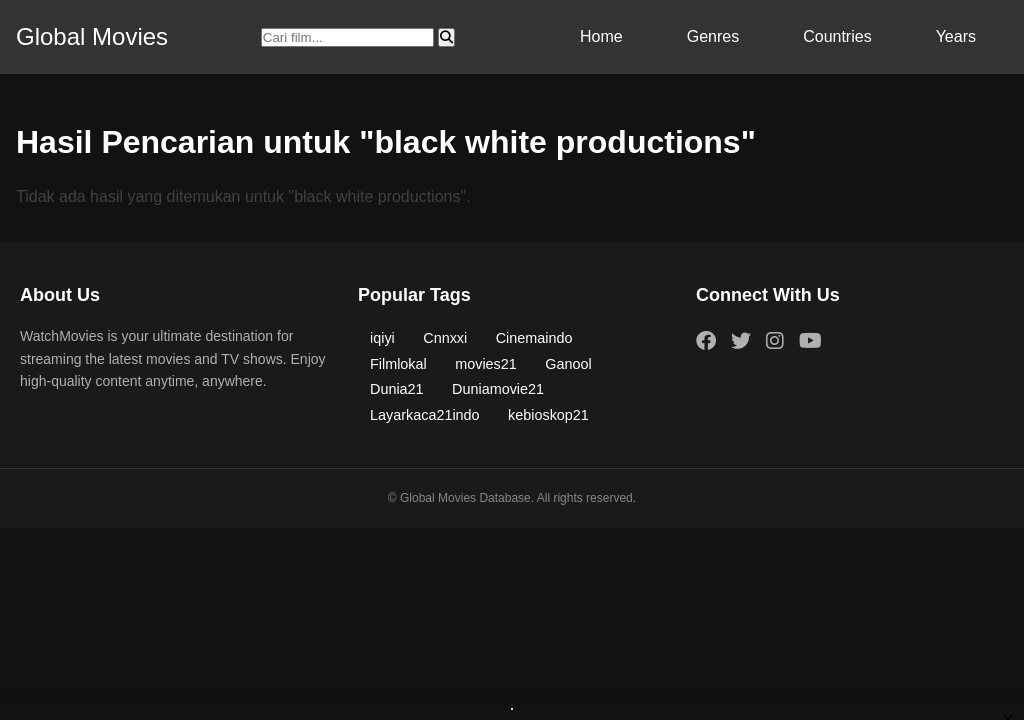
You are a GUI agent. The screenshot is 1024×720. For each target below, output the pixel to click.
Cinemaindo (534, 338)
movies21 (486, 364)
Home (601, 36)
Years (956, 36)
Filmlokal (398, 364)
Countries (837, 36)
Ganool (568, 364)
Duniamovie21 (498, 389)
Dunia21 (397, 389)
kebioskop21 (548, 415)
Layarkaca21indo (425, 415)
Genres (713, 36)
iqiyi (382, 338)
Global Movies (92, 36)
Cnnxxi (445, 338)
